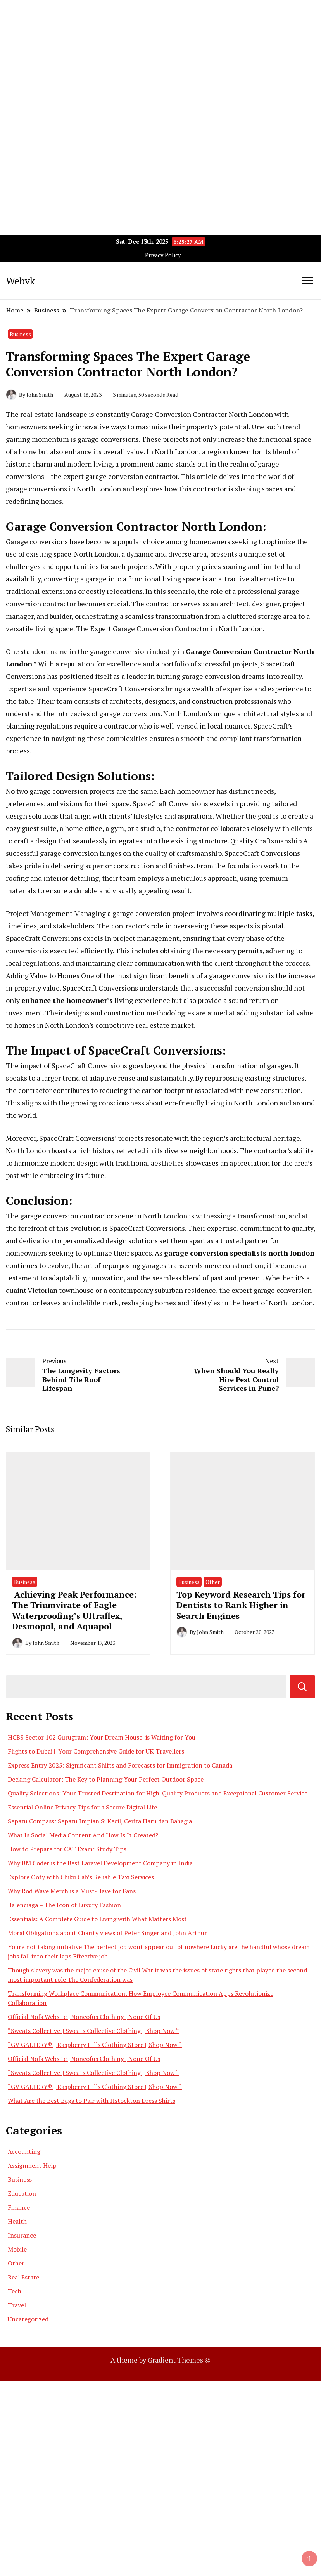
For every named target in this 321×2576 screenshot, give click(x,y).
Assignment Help (32, 2165)
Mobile (17, 2249)
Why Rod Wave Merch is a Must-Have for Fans (72, 1891)
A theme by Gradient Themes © (160, 2359)
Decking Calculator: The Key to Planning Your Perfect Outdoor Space (106, 1779)
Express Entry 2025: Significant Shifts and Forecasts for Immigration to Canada (120, 1765)
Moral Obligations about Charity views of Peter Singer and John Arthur (107, 1933)
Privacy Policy (163, 255)
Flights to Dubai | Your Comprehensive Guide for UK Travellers (96, 1751)
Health (17, 2221)
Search (302, 1686)
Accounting (24, 2151)
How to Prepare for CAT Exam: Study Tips (67, 1849)
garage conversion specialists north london (239, 1253)
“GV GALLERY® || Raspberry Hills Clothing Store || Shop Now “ (95, 2044)
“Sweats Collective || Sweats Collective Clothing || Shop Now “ (93, 2030)
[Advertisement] (160, 54)
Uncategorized (28, 2319)
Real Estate (23, 2277)
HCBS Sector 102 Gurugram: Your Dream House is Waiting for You (101, 1737)
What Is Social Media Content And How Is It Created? (83, 1835)
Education (22, 2193)
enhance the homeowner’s (67, 1000)
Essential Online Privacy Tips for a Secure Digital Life (82, 1807)
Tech (14, 2291)
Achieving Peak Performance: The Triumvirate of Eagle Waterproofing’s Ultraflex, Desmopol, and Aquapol (74, 1610)
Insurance (22, 2235)
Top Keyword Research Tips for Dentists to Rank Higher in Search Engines (240, 1605)
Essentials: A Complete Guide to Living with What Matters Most (97, 1919)
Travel (17, 2305)
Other (212, 1581)
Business (20, 334)
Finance (19, 2207)
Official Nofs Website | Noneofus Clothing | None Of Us (84, 2016)
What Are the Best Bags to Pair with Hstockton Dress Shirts (91, 2100)
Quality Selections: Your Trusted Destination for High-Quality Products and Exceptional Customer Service (157, 1793)
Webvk (20, 280)
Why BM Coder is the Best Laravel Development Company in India (100, 1863)
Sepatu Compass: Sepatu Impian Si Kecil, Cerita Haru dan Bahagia (100, 1821)
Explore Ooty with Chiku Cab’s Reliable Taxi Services (81, 1877)
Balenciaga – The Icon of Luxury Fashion (64, 1905)
